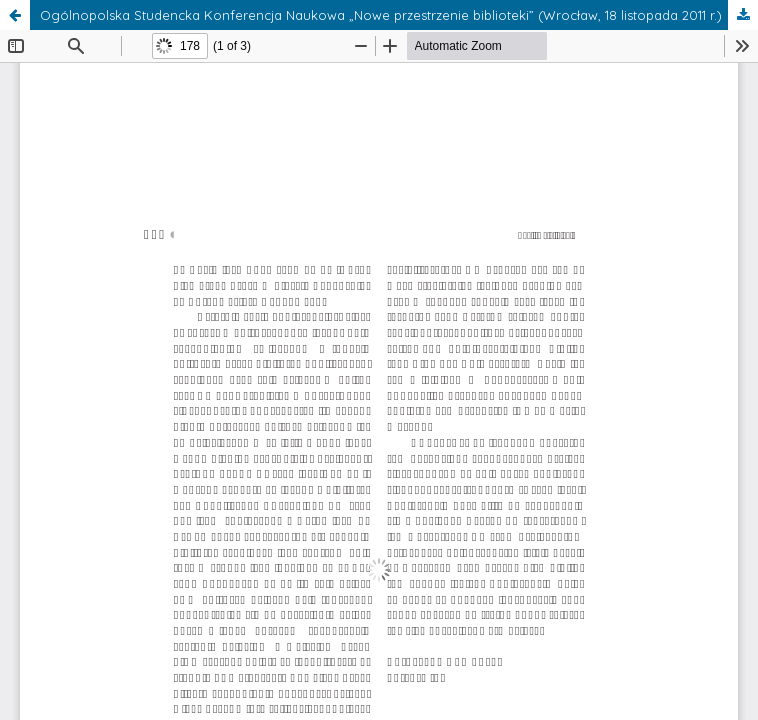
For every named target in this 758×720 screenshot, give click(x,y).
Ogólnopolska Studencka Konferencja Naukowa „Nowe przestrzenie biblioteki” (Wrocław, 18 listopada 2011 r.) (381, 15)
